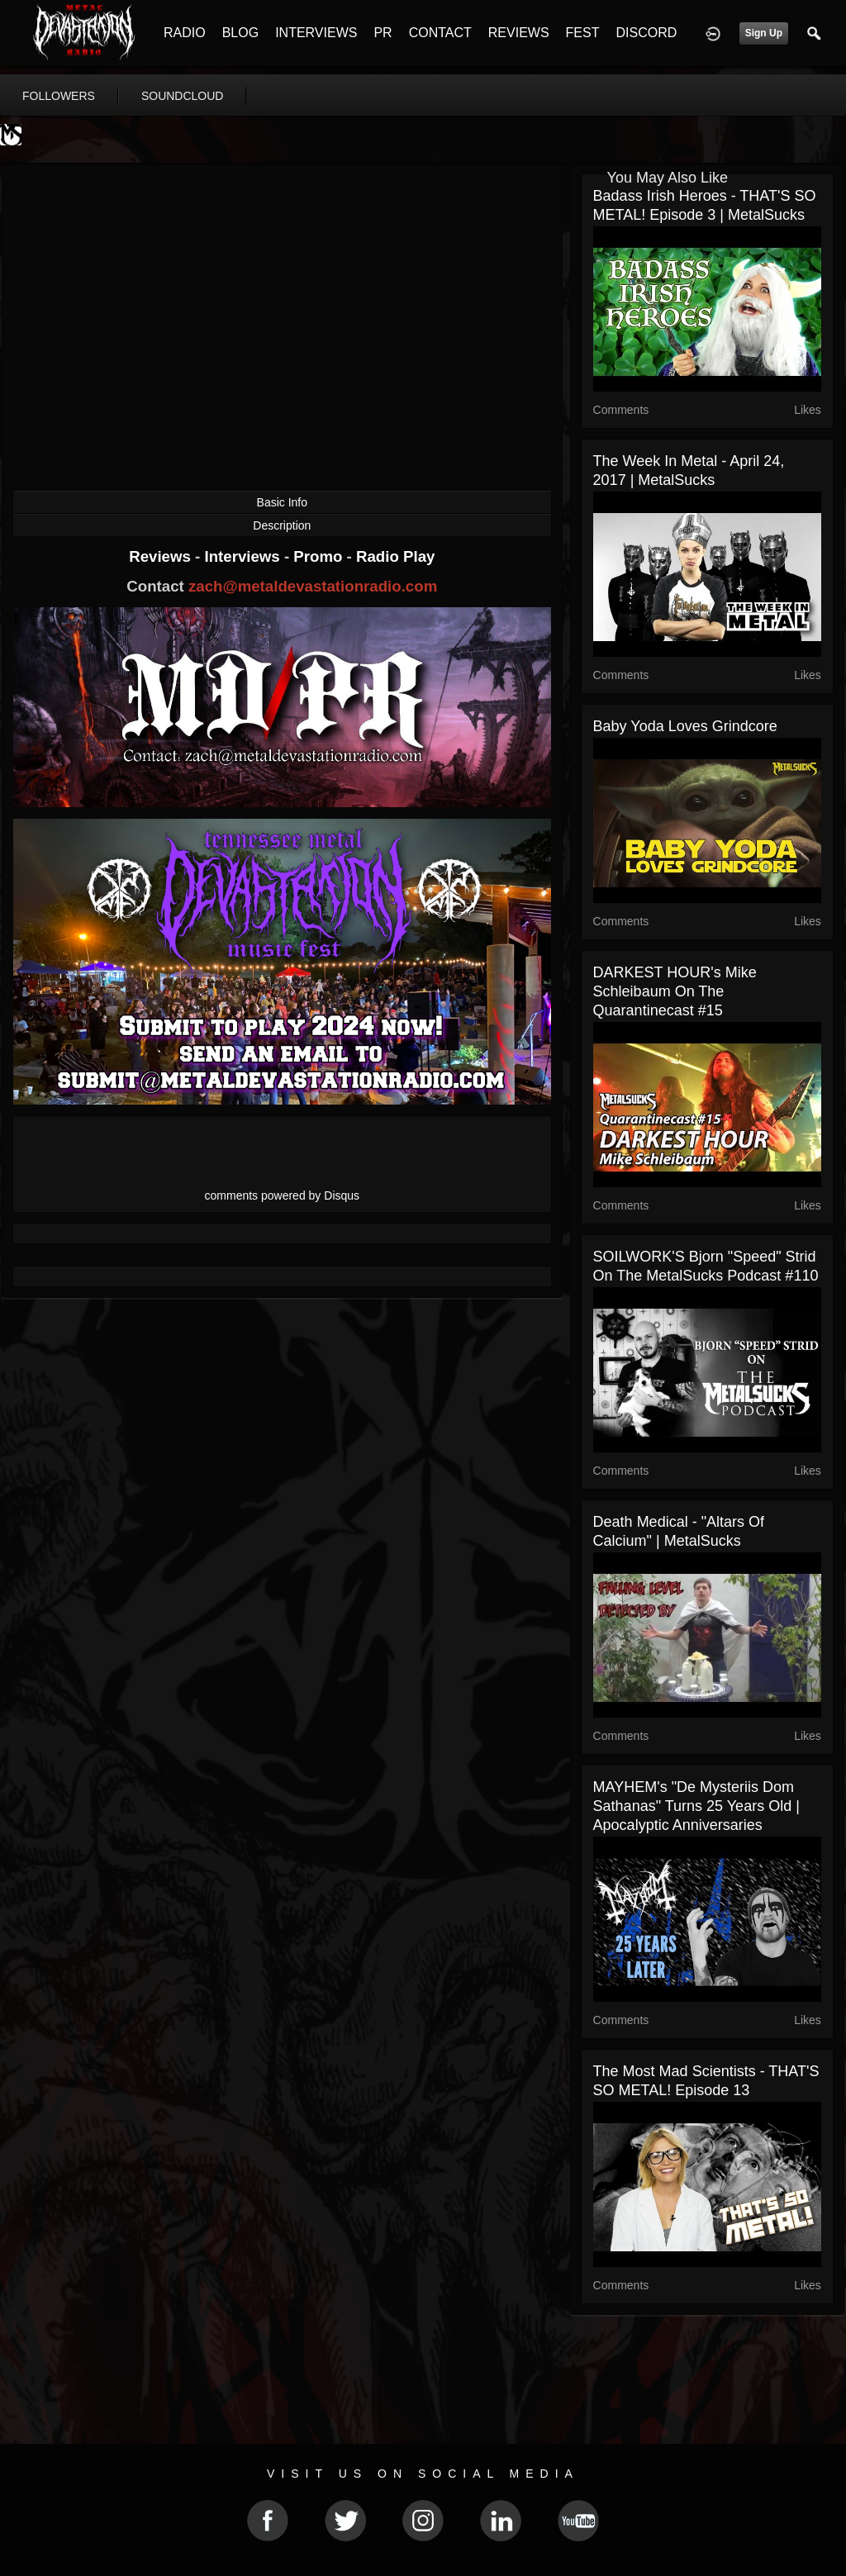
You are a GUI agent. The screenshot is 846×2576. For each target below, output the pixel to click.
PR (382, 33)
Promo (319, 556)
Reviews (162, 556)
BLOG (240, 33)
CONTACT (440, 33)
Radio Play (395, 556)
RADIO (185, 33)
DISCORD (646, 33)
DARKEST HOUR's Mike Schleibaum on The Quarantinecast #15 (675, 991)
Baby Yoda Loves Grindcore (685, 726)
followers (58, 95)
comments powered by (282, 1195)
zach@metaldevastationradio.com (312, 586)
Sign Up (763, 33)
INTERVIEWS (316, 33)
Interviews (243, 556)
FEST (583, 33)
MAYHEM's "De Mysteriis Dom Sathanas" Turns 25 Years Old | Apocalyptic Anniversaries (696, 1806)
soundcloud (182, 95)
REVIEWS (518, 33)
